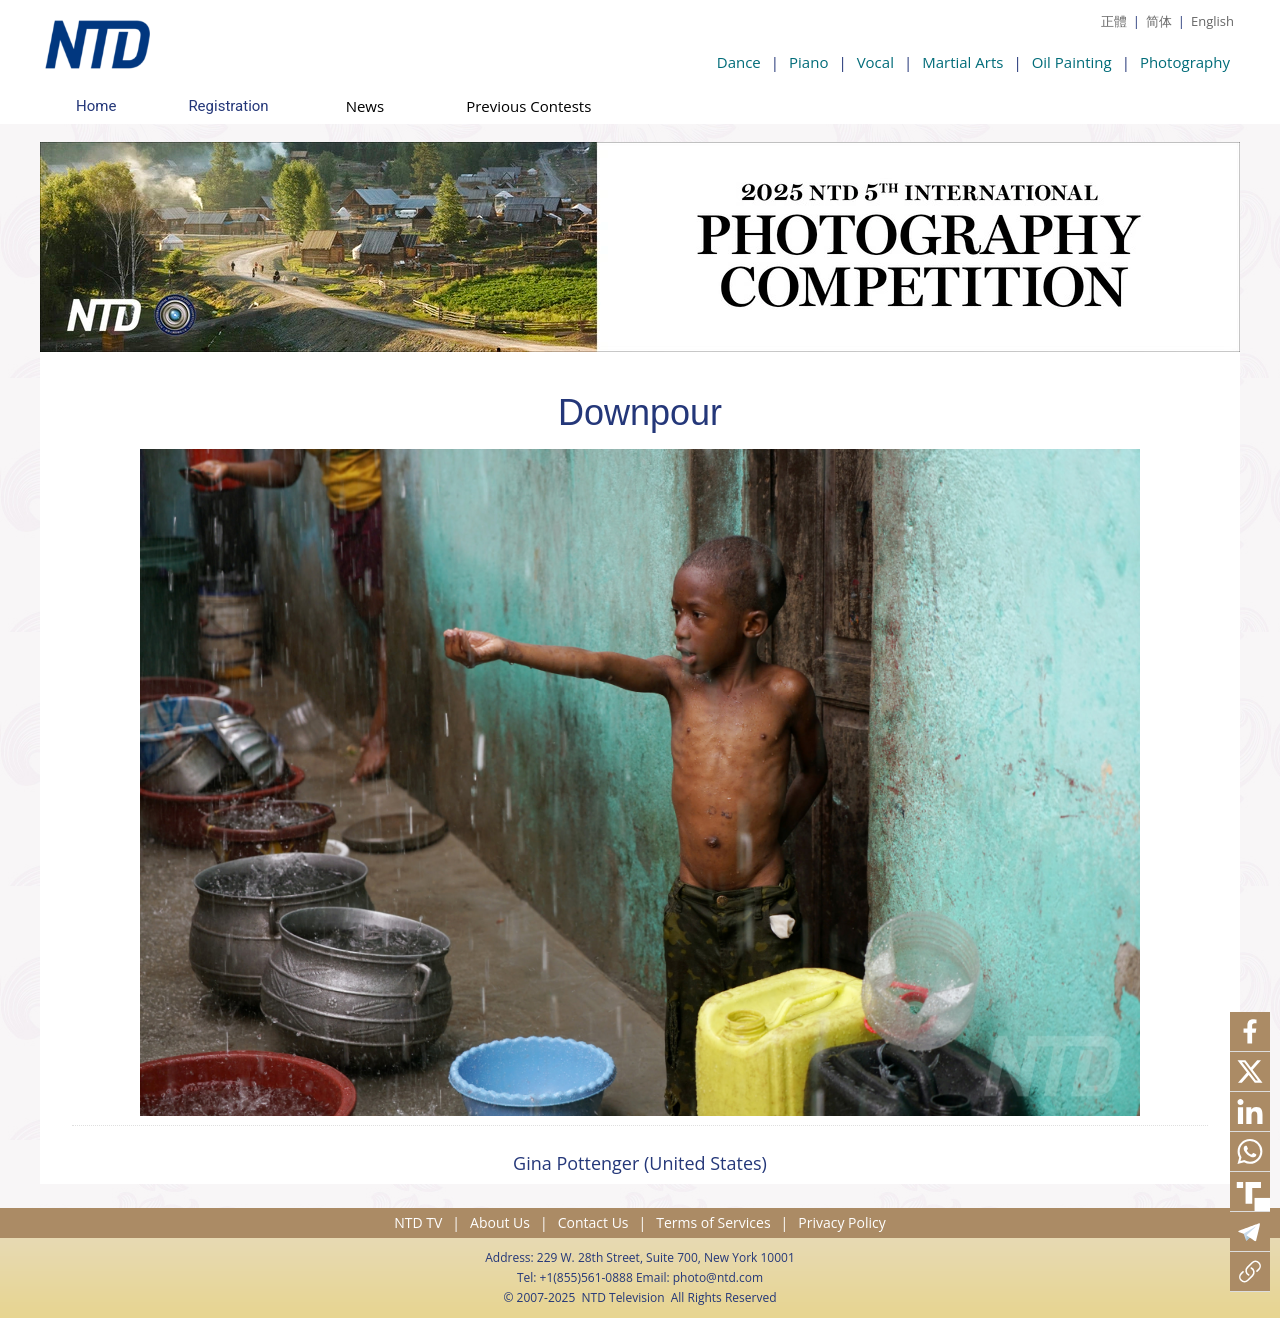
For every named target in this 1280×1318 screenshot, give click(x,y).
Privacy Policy (841, 1222)
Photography (1185, 62)
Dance (739, 62)
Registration (228, 106)
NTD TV (418, 1222)
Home (96, 106)
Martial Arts (962, 62)
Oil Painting (1072, 62)
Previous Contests (528, 106)
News (365, 106)
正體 (1114, 21)
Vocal (875, 62)
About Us (500, 1222)
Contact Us (593, 1222)
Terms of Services (713, 1222)
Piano (808, 62)
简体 (1159, 21)
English (1212, 21)
